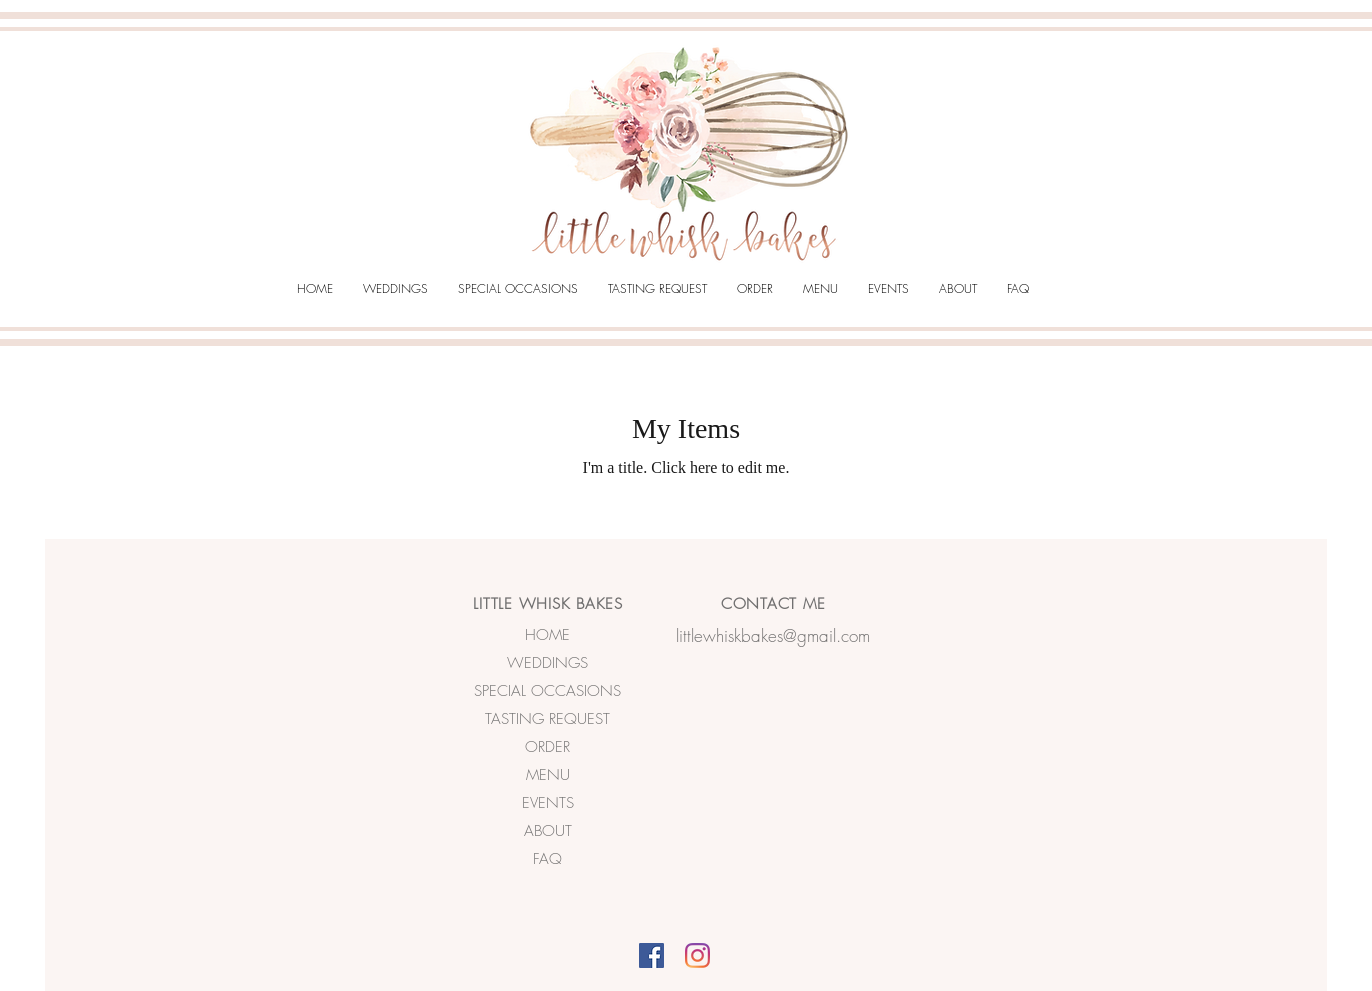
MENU (548, 775)
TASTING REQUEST (547, 719)
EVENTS (548, 803)
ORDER (547, 747)
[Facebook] (651, 955)
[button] (395, 289)
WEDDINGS (547, 663)
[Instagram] (697, 955)
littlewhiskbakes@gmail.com (773, 635)
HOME (547, 635)
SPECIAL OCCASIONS (547, 691)
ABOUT (548, 831)
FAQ (547, 859)
